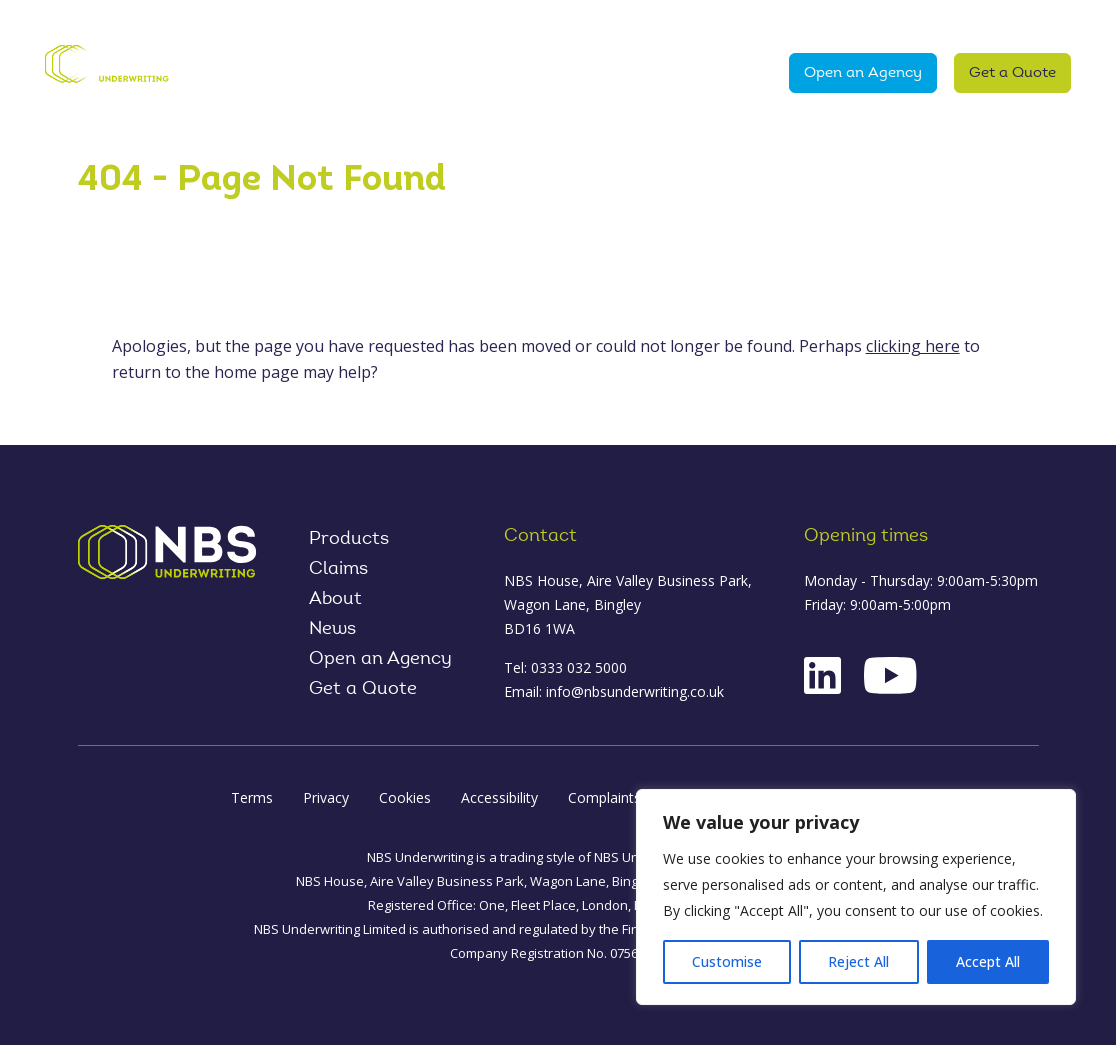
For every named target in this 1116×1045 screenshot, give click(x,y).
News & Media (702, 72)
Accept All (988, 961)
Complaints (604, 797)
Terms (252, 797)
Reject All (858, 961)
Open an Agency (863, 73)
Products (306, 72)
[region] (856, 897)
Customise (727, 961)
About (507, 72)
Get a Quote (1012, 73)
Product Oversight (979, 22)
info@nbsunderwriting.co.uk (635, 691)
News (332, 630)
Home (222, 72)
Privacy (326, 797)
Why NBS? (418, 72)
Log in (839, 22)
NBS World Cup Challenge (535, 22)
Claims (596, 72)
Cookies (405, 797)
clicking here (913, 346)
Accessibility (499, 797)
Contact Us (720, 22)
